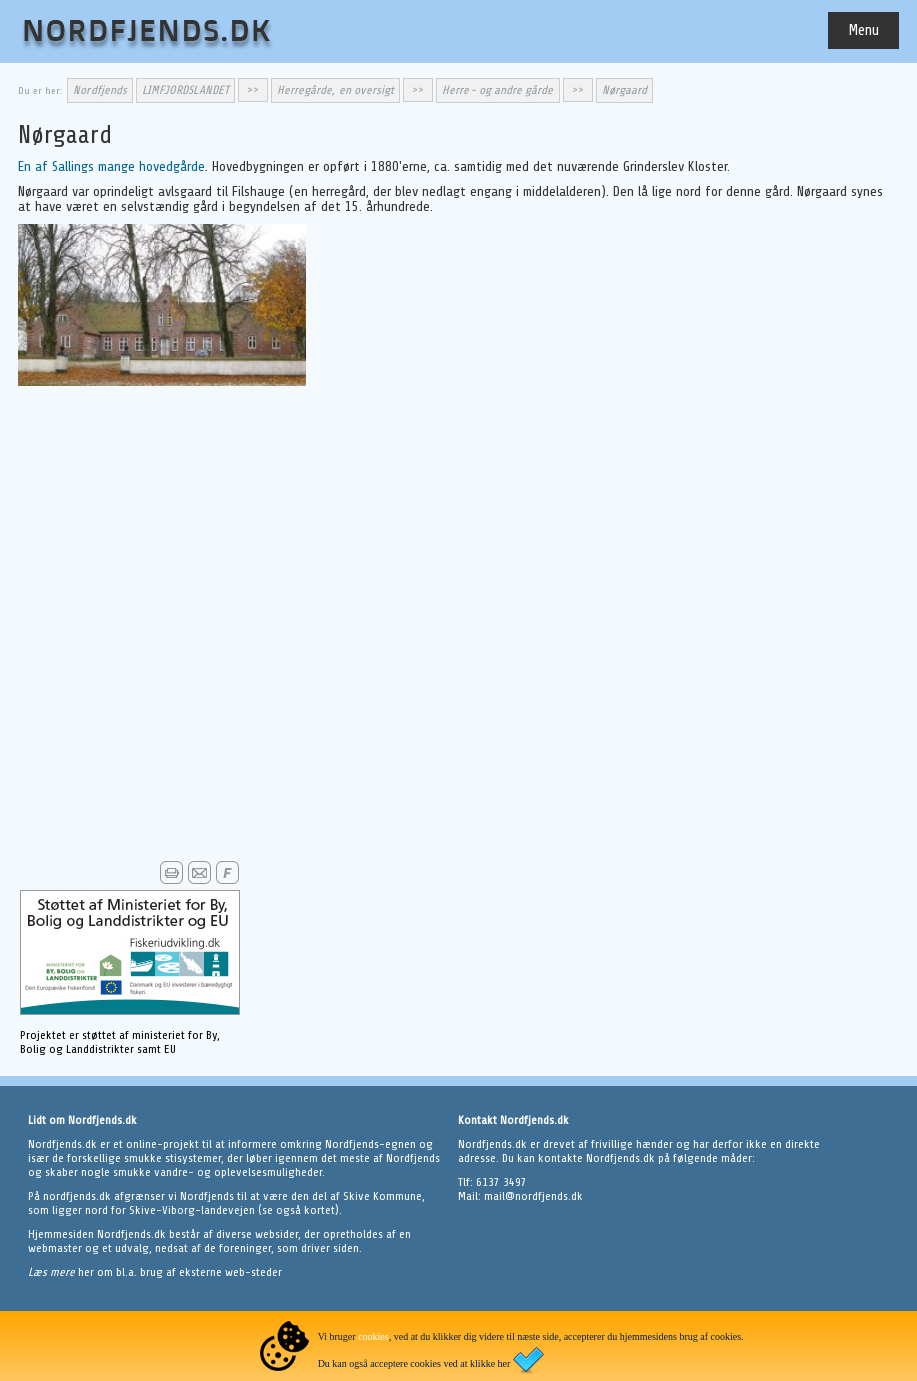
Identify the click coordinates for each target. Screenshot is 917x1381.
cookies (373, 1336)
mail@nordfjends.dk (533, 1196)
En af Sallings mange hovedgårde (111, 166)
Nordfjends (100, 90)
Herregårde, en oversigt (335, 90)
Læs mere (53, 1272)
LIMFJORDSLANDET (185, 90)
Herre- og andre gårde (497, 90)
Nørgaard (624, 90)
